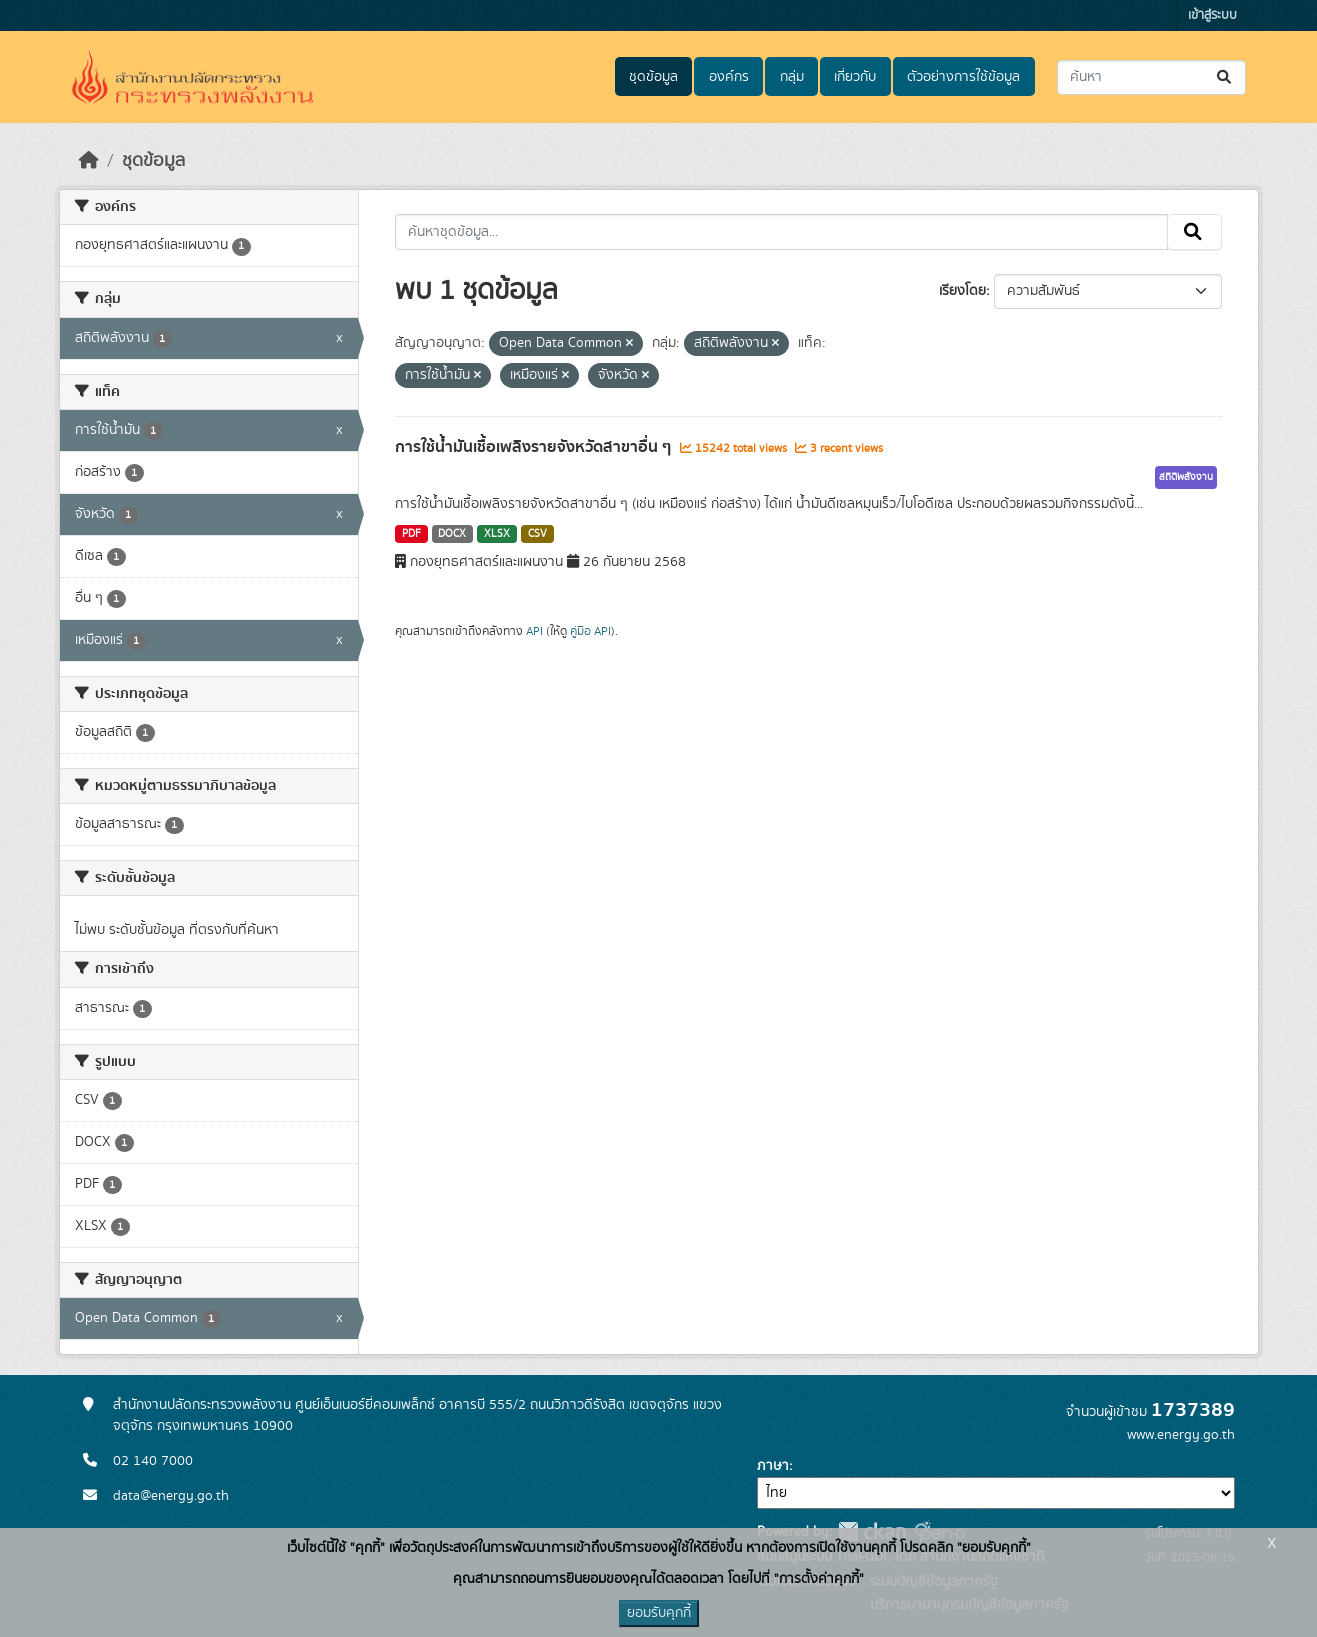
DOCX (452, 534)
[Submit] (1225, 77)
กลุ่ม (792, 77)
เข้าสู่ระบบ (1212, 15)
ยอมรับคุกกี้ (659, 1613)
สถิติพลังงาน (1186, 477)
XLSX (497, 534)
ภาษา (773, 1466)
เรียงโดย (962, 291)
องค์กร (729, 77)
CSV (537, 534)
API (534, 631)
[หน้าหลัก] (89, 161)
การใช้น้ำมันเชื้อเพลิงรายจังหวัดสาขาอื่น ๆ (535, 447)
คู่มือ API (590, 631)
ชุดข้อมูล (653, 77)
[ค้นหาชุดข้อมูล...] (1151, 77)
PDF (411, 534)
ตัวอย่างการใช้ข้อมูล (963, 77)
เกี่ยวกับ (855, 77)
